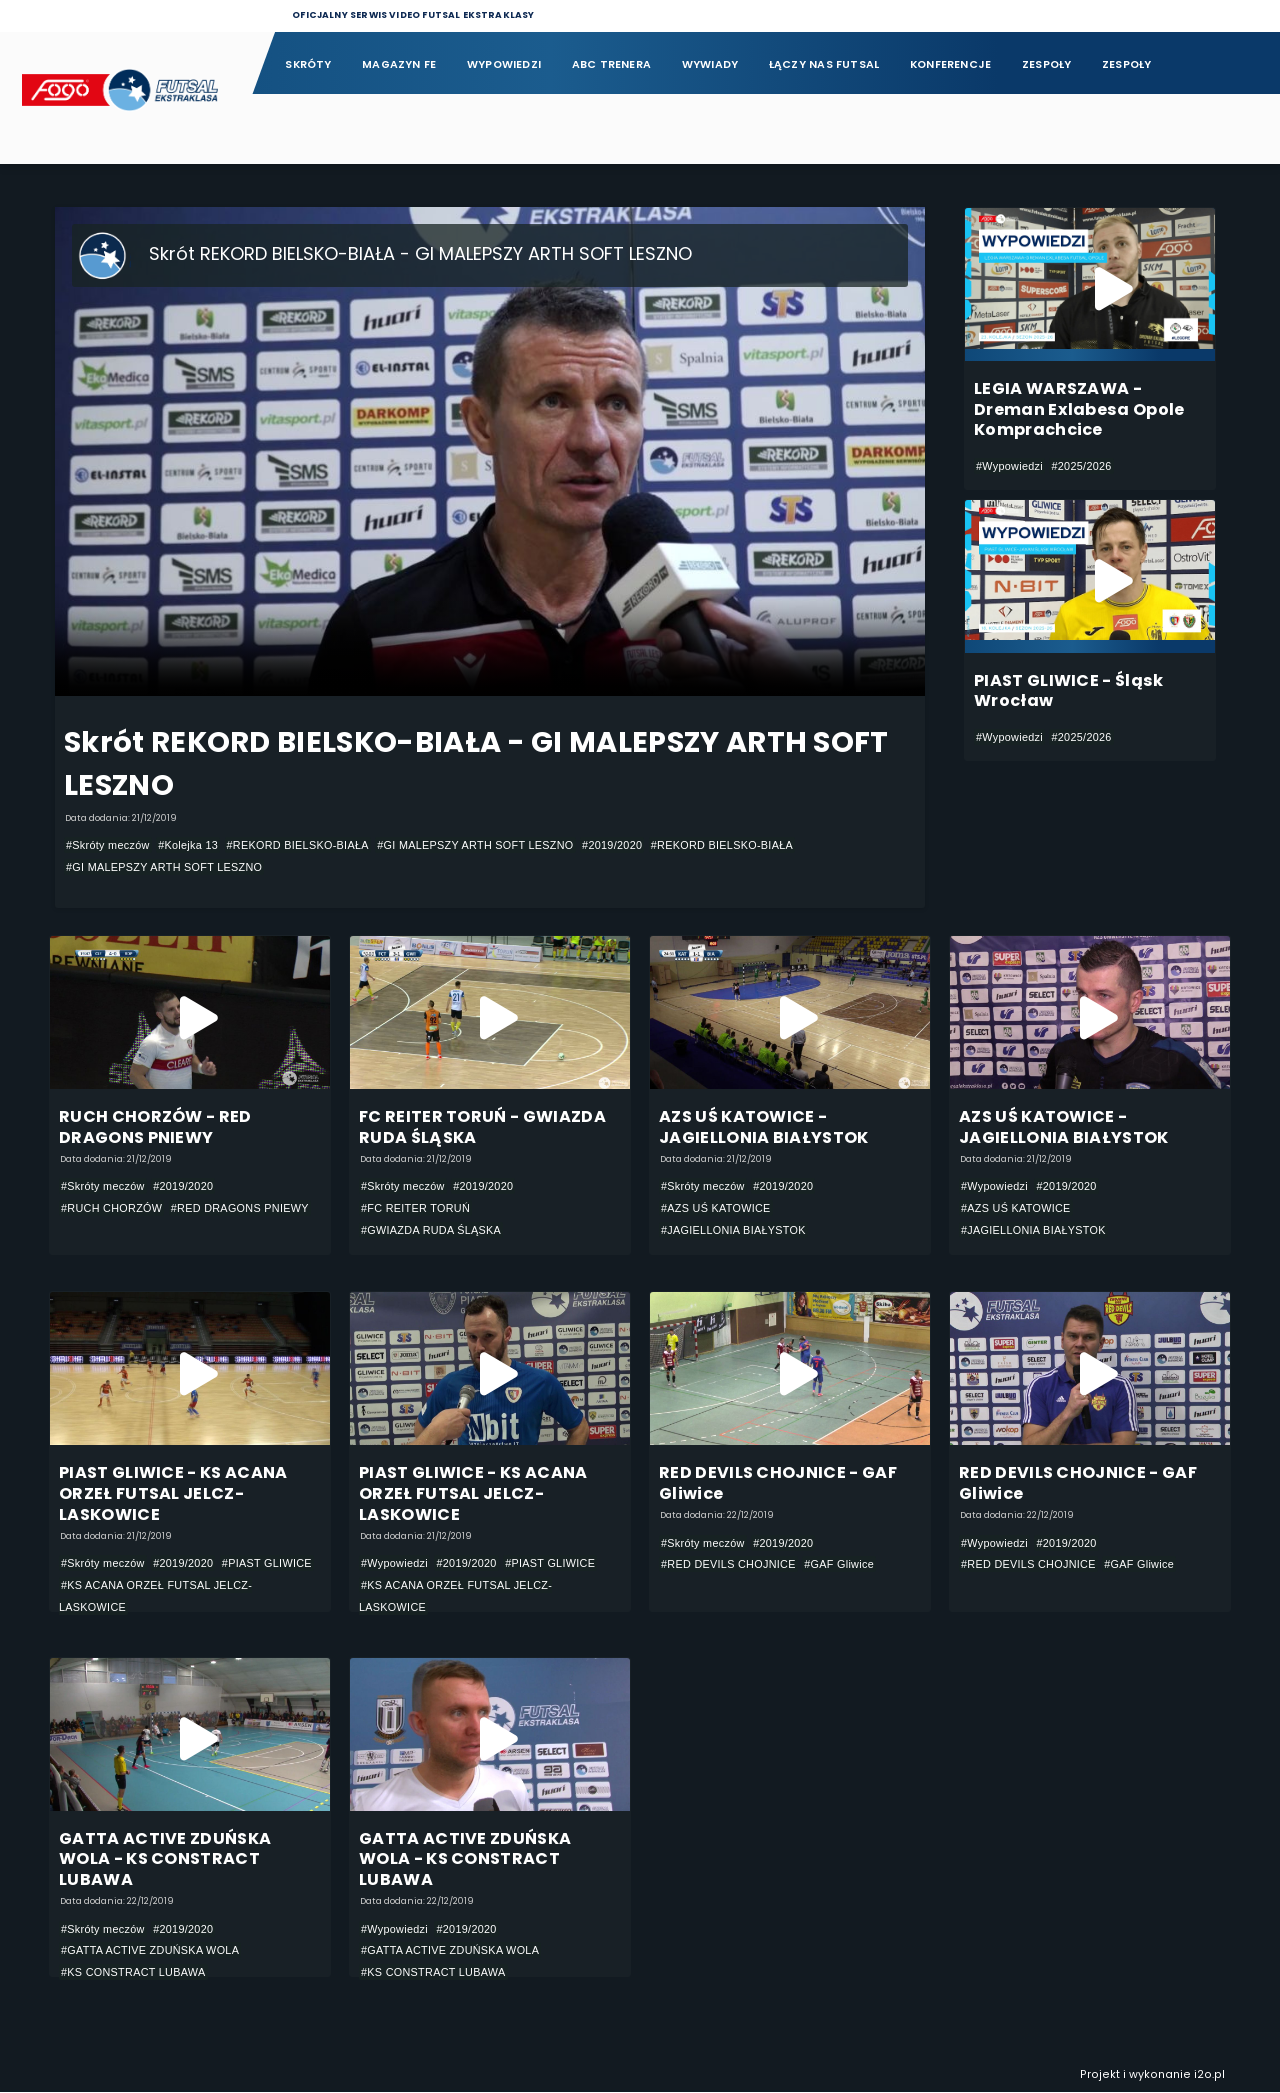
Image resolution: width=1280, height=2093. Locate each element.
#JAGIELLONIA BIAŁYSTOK (733, 1230)
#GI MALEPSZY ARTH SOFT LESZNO (475, 845)
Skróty (308, 64)
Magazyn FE (399, 64)
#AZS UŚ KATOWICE (716, 1208)
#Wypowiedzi (1009, 466)
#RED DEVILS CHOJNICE (728, 1565)
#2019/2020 (612, 845)
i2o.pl (1209, 2075)
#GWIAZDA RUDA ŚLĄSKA (431, 1230)
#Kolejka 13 (188, 845)
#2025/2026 (1081, 466)
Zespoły (1047, 64)
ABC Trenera (611, 64)
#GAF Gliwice (839, 1565)
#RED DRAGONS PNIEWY (240, 1208)
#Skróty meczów (108, 845)
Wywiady (710, 64)
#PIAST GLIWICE (267, 1564)
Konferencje (950, 64)
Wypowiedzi (504, 64)
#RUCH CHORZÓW (111, 1208)
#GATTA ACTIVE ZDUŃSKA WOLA (150, 1951)
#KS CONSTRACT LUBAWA (133, 1972)
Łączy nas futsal (824, 64)
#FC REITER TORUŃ (415, 1208)
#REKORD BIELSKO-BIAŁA (298, 845)
